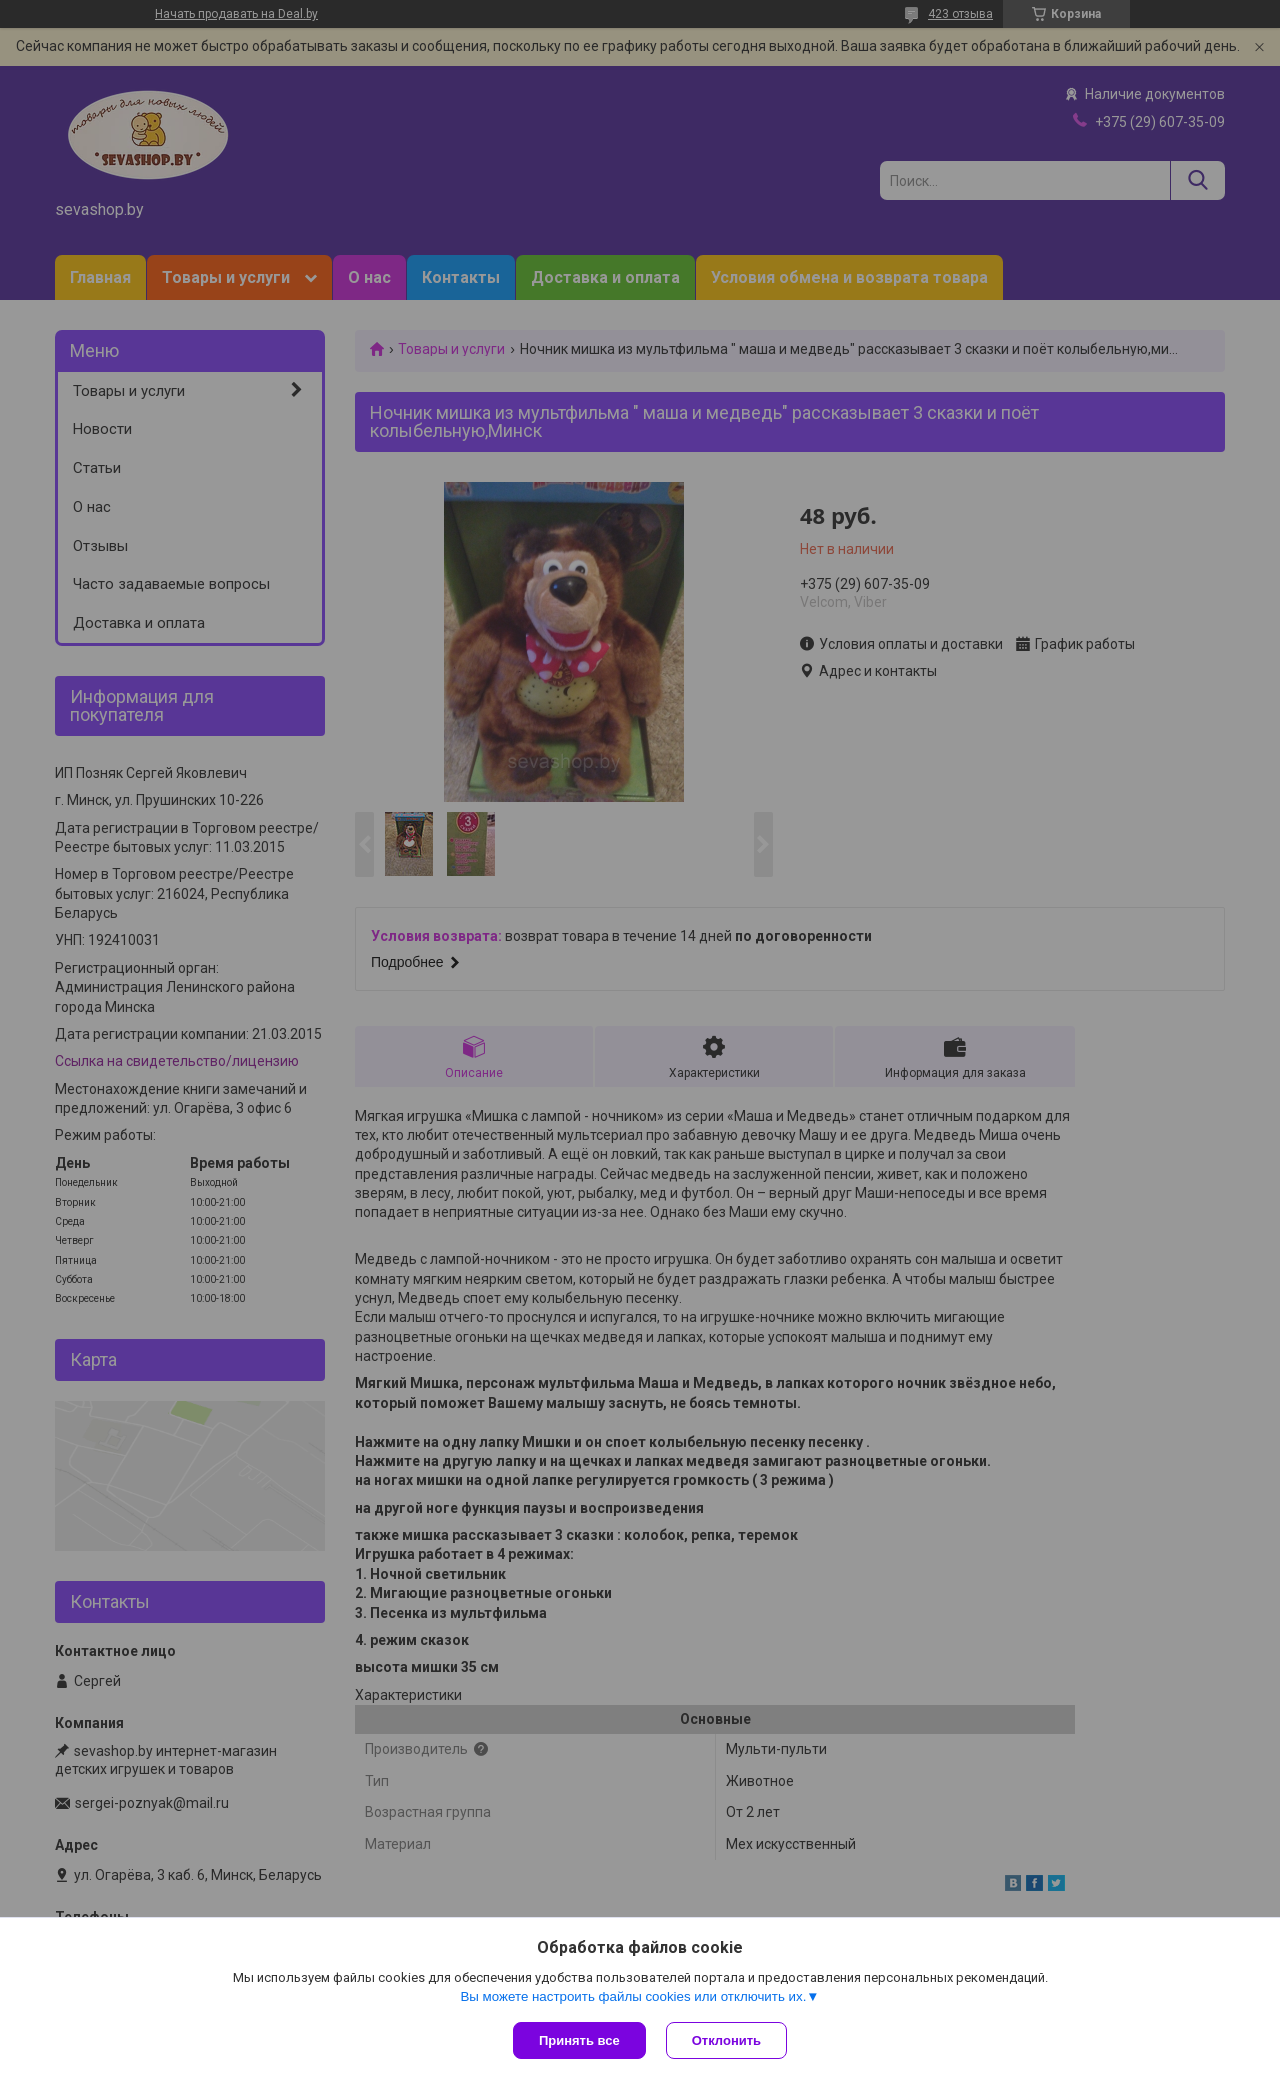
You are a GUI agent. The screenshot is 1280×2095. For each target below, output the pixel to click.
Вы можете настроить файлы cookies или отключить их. (633, 1996)
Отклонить (726, 2040)
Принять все (579, 2040)
